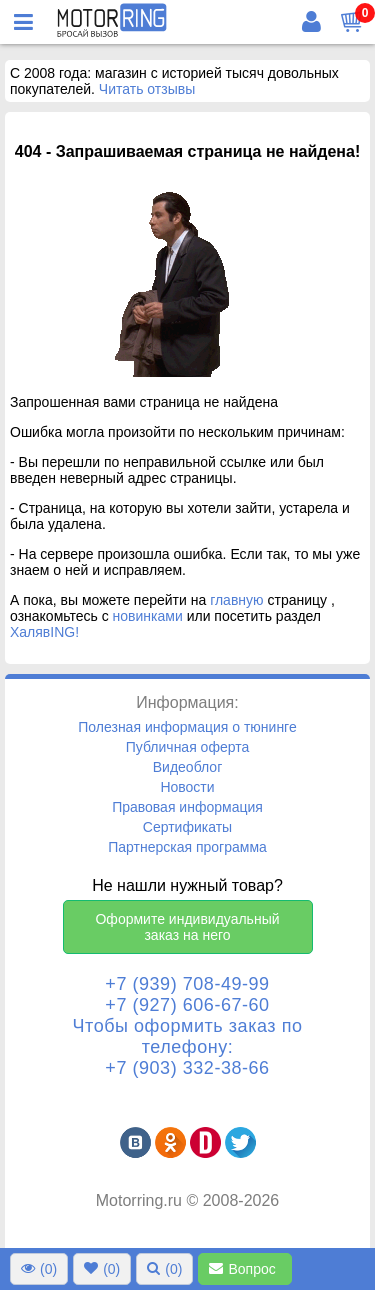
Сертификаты (187, 827)
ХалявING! (44, 632)
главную (236, 600)
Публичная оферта (188, 747)
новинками (148, 616)
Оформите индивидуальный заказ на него (187, 927)
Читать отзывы (147, 89)
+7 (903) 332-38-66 (187, 1068)
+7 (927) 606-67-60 (187, 1005)
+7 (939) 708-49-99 (187, 984)
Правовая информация (187, 807)
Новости (187, 787)
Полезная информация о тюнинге (187, 727)
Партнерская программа (187, 847)
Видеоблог (188, 767)
